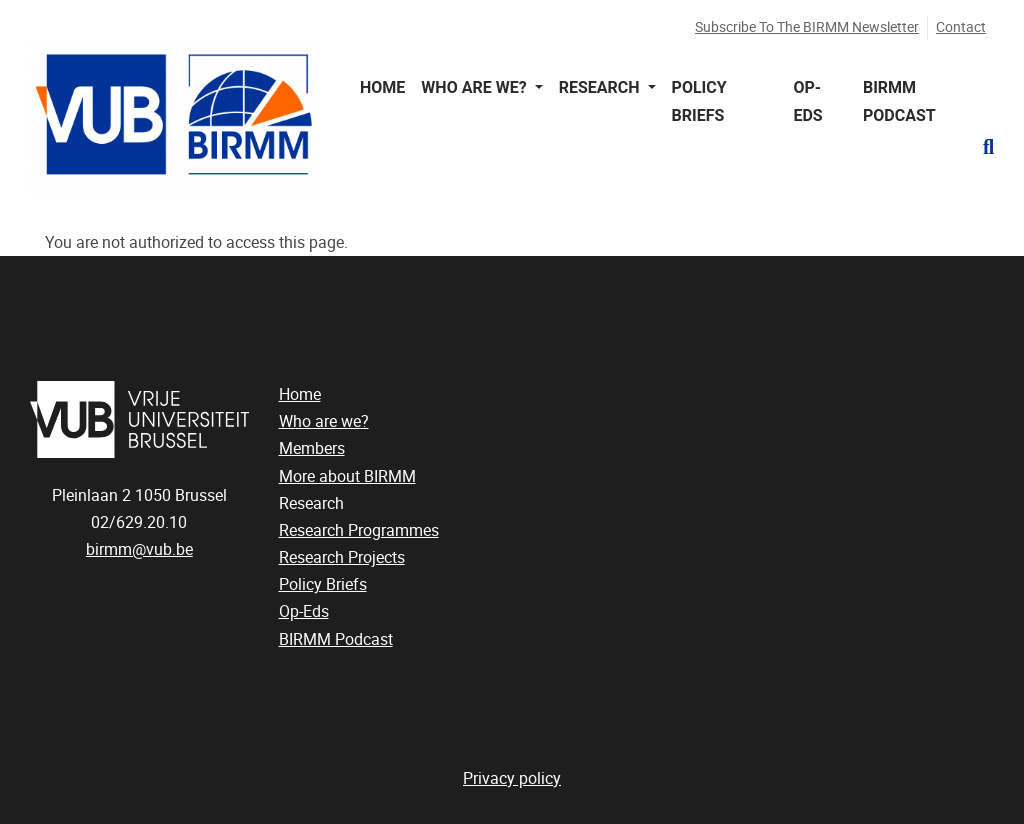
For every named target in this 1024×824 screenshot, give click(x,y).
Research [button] (601, 87)
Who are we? (324, 421)
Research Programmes (359, 530)
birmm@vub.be (139, 549)
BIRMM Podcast (899, 101)
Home (382, 87)
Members (312, 448)
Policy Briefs (699, 101)
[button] (980, 147)
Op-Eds (807, 101)
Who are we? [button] (475, 87)
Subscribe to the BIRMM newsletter (807, 27)
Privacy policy (512, 778)
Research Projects (342, 557)
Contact (961, 27)
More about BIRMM (347, 476)
